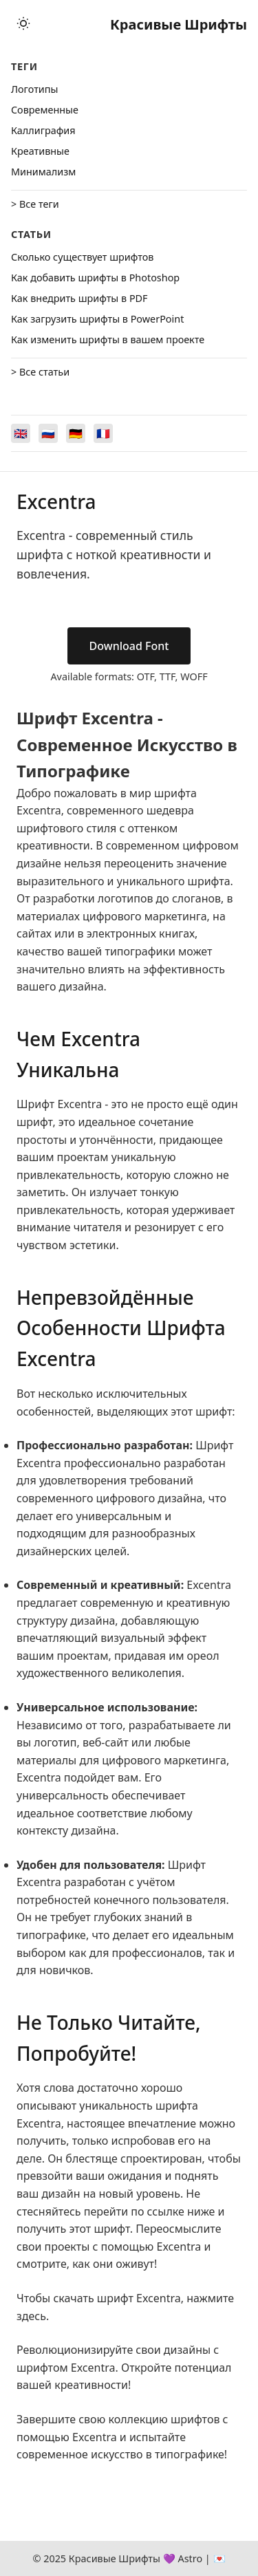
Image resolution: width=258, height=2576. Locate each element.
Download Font (129, 645)
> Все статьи (40, 371)
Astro (190, 2558)
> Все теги (35, 203)
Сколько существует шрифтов (82, 256)
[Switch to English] (20, 433)
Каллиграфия (43, 130)
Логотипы (34, 89)
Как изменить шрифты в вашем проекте (107, 339)
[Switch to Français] (103, 433)
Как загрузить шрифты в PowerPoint (97, 318)
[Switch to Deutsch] (75, 433)
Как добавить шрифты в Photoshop (95, 277)
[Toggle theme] (23, 24)
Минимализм (43, 171)
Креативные (40, 151)
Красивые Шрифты (178, 24)
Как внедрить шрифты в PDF (79, 298)
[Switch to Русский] (48, 433)
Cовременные (44, 109)
